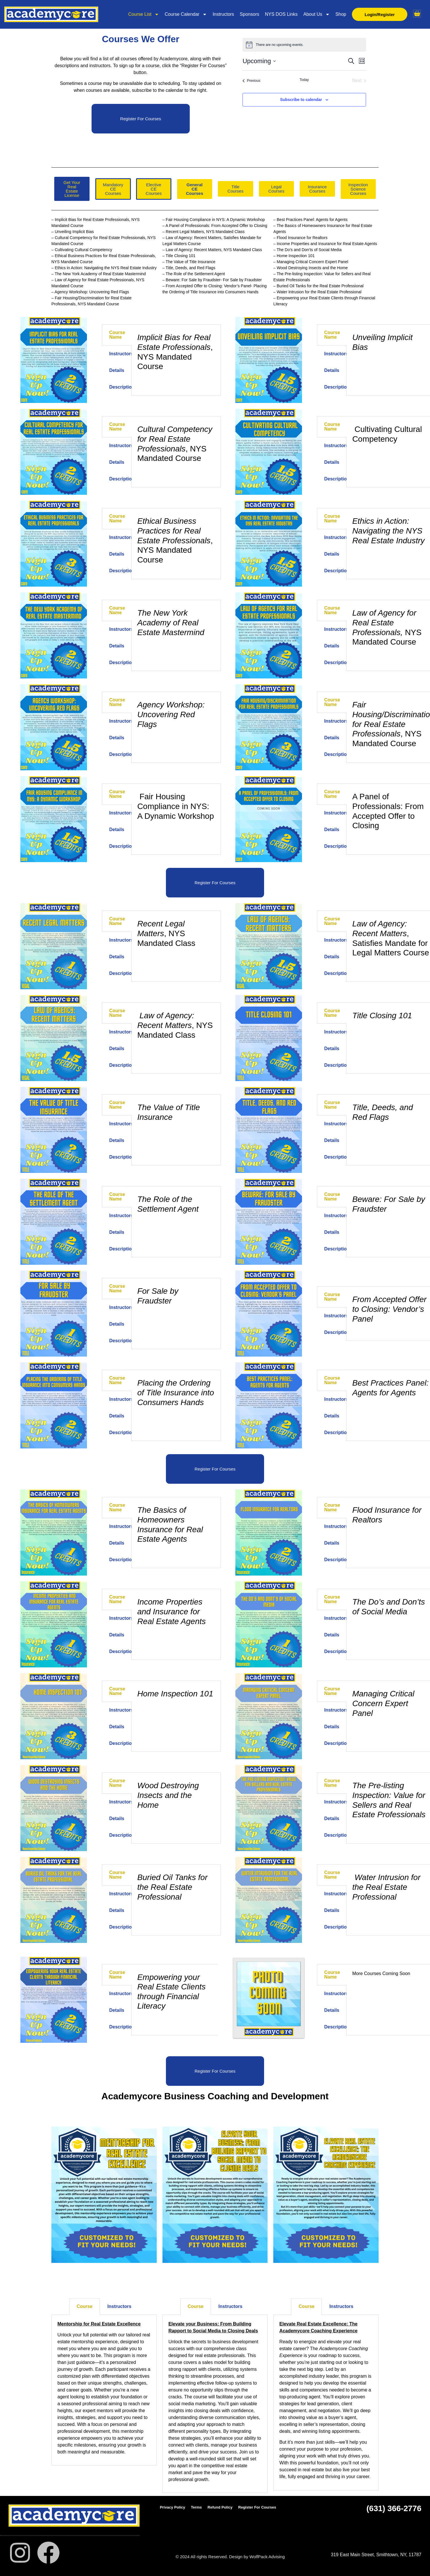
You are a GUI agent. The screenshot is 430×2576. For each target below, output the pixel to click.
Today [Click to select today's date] (304, 80)
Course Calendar (185, 14)
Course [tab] (84, 2306)
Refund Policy (220, 2507)
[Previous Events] (251, 80)
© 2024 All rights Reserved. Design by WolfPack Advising (230, 2556)
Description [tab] (120, 387)
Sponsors (249, 14)
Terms (196, 2507)
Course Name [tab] (117, 335)
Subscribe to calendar (301, 99)
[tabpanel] (175, 353)
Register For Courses (257, 2507)
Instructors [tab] (120, 353)
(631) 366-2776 (394, 2508)
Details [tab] (116, 370)
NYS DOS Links (280, 14)
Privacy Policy (172, 2507)
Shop (340, 14)
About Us (316, 14)
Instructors (223, 14)
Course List (143, 14)
